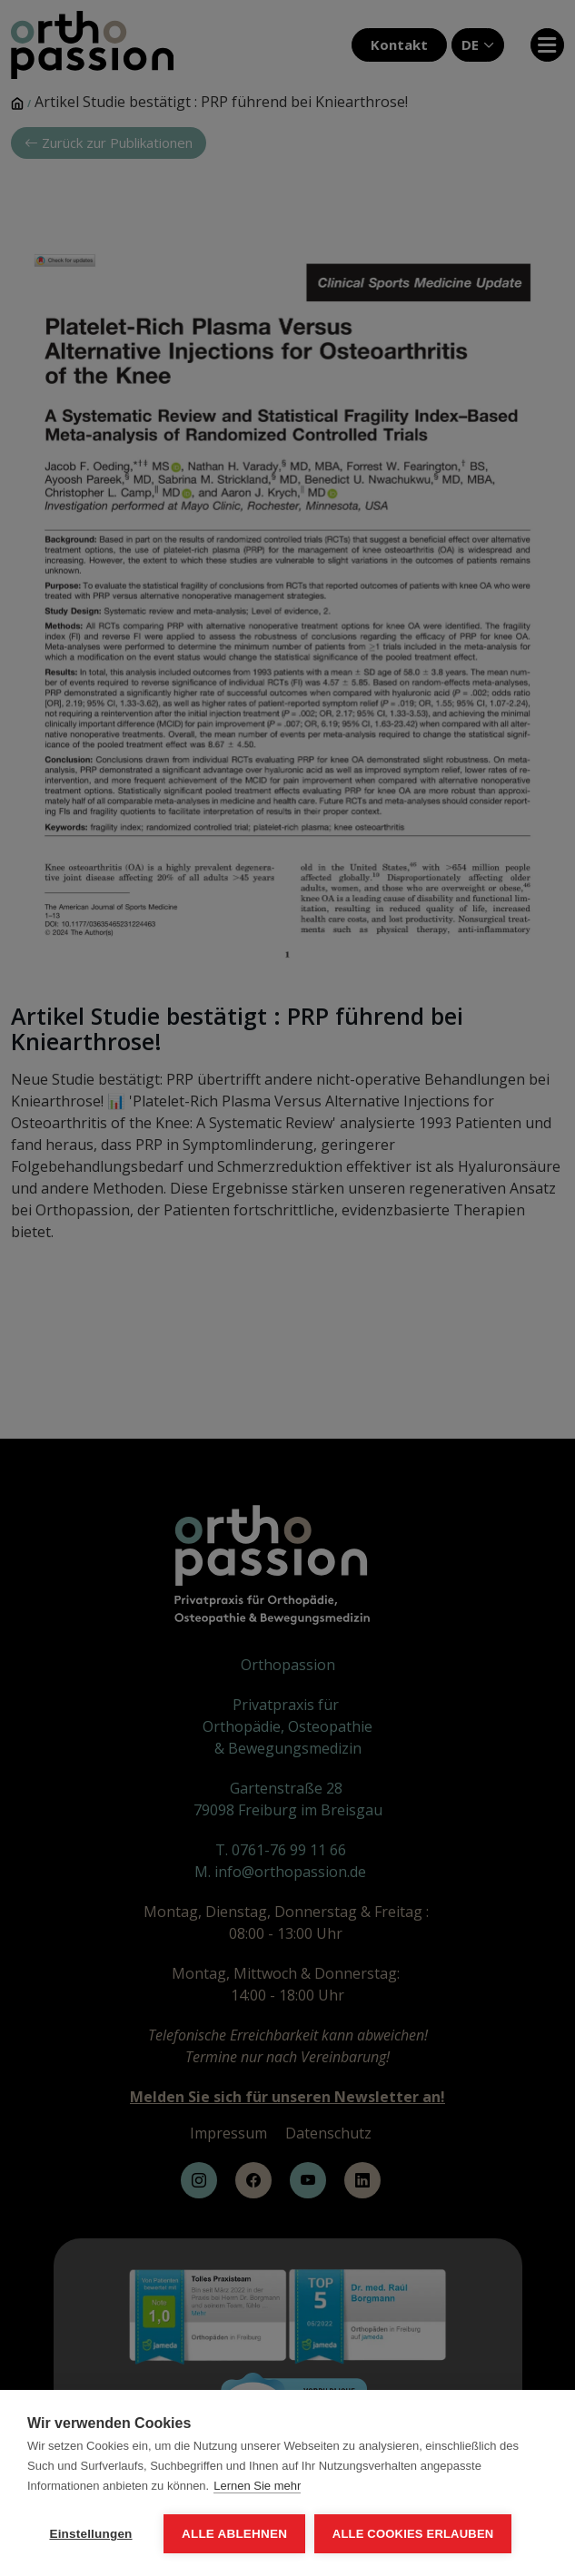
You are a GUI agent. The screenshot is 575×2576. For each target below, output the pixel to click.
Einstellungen (90, 2534)
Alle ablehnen (234, 2534)
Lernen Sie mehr (257, 2485)
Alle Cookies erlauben (413, 2534)
